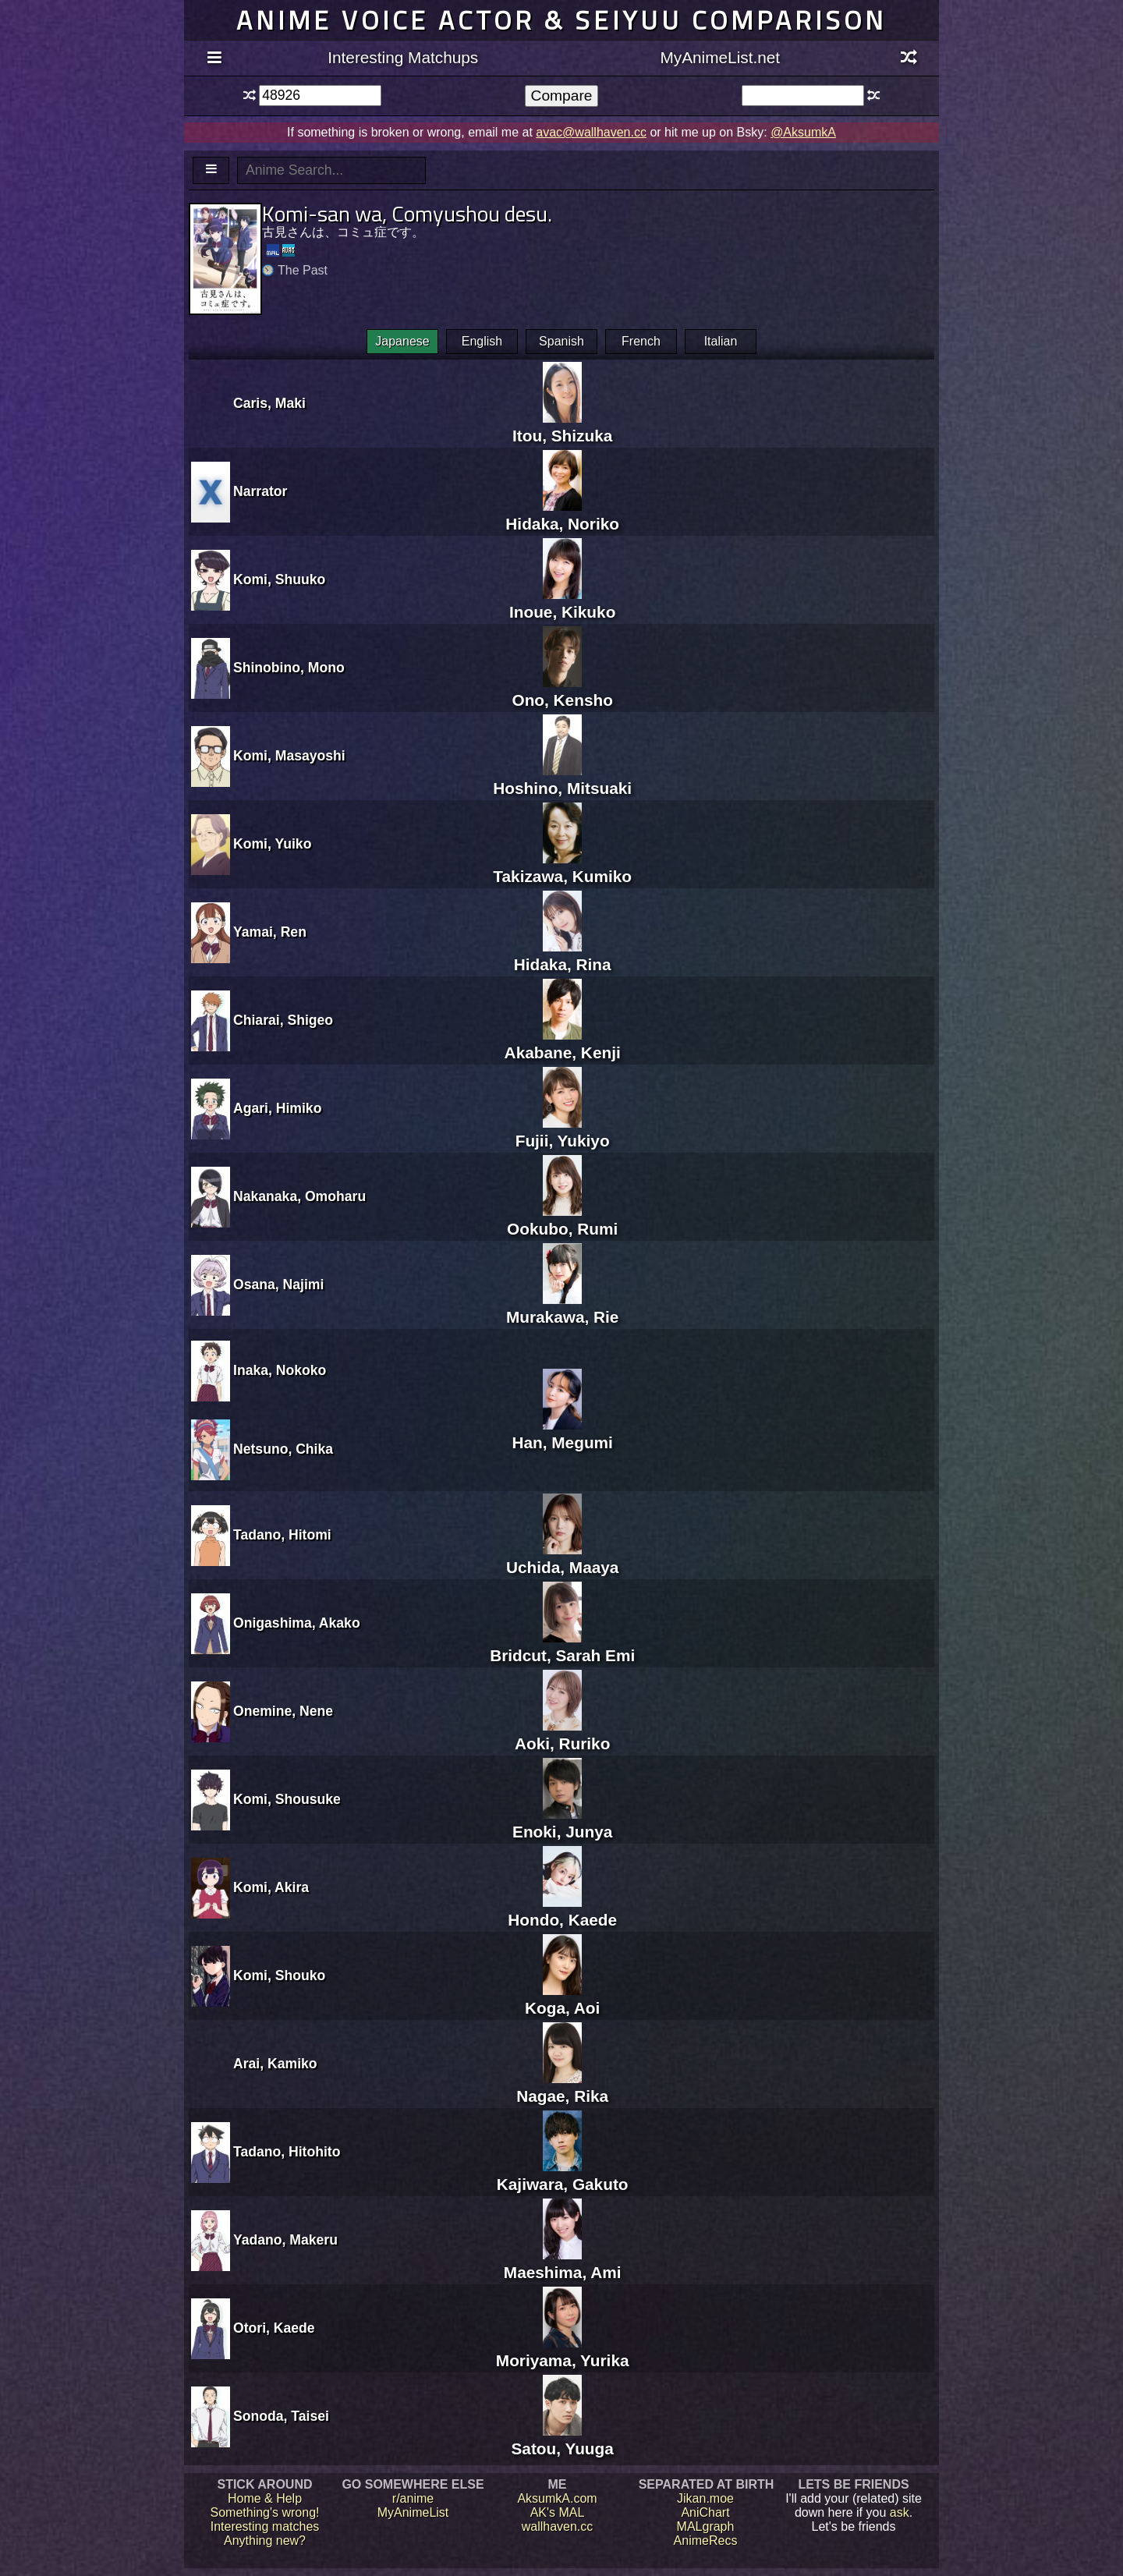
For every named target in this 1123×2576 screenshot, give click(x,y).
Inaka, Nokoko (279, 1370)
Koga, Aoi (562, 1998)
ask (899, 2512)
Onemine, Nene (283, 1711)
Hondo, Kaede (562, 1910)
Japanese (402, 341)
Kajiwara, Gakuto (563, 2174)
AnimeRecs (706, 2540)
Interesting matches (265, 2526)
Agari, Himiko (277, 1108)
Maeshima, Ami (563, 2263)
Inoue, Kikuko (562, 602)
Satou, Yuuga (562, 2439)
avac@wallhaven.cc (591, 132)
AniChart (705, 2512)
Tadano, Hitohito (286, 2152)
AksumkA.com (557, 2498)
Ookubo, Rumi (562, 1219)
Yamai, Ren (269, 932)
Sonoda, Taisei (281, 2416)
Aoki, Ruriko (563, 1734)
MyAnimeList (413, 2512)
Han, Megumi (562, 1433)
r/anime (413, 2498)
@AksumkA (803, 132)
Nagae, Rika (562, 2086)
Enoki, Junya (562, 1822)
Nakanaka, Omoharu (299, 1196)
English (482, 341)
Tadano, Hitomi (282, 1535)
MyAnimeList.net (720, 57)
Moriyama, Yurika (562, 2351)
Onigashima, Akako (296, 1623)
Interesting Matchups (403, 57)
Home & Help (265, 2498)
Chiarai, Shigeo (283, 1020)
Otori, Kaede (274, 2328)
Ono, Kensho (562, 690)
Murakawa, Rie (562, 1307)
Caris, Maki (269, 403)
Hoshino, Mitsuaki (562, 778)
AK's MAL (557, 2512)
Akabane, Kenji (563, 1043)
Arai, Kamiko (275, 2063)
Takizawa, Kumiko (562, 867)
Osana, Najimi (278, 1284)
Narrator (260, 491)
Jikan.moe (705, 2498)
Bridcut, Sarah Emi (562, 1646)
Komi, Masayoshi (289, 756)
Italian (721, 341)
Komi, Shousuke (287, 1799)
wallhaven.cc (557, 2526)
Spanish (561, 341)
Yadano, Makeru (285, 2240)
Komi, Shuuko (279, 579)
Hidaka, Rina (562, 955)
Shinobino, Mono (289, 667)
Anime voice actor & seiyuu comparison (561, 20)
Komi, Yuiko (272, 844)
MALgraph (706, 2526)
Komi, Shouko (279, 1975)
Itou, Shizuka (562, 426)
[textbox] (320, 95)
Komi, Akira (271, 1887)
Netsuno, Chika (283, 1449)
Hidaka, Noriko (562, 514)
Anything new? (265, 2540)
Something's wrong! (264, 2512)
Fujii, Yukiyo (562, 1131)
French (641, 341)
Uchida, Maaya (562, 1558)
